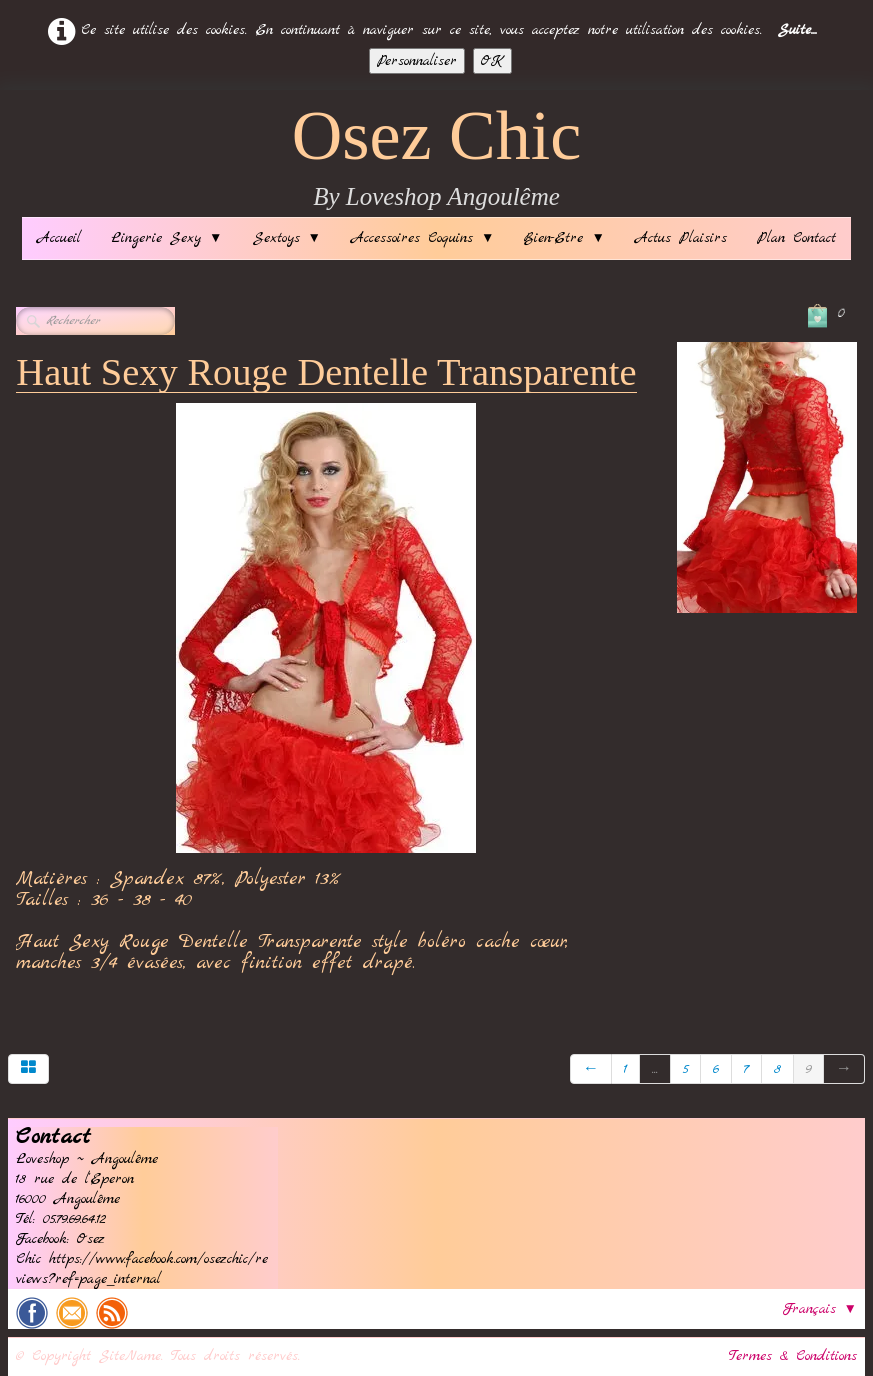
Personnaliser (417, 61)
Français (820, 1309)
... (655, 1069)
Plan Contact (796, 238)
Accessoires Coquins (422, 238)
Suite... (797, 30)
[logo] (437, 158)
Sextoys (287, 238)
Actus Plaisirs (681, 238)
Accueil (59, 238)
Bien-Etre (564, 238)
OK (492, 61)
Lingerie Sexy (166, 238)
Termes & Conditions (793, 1356)
